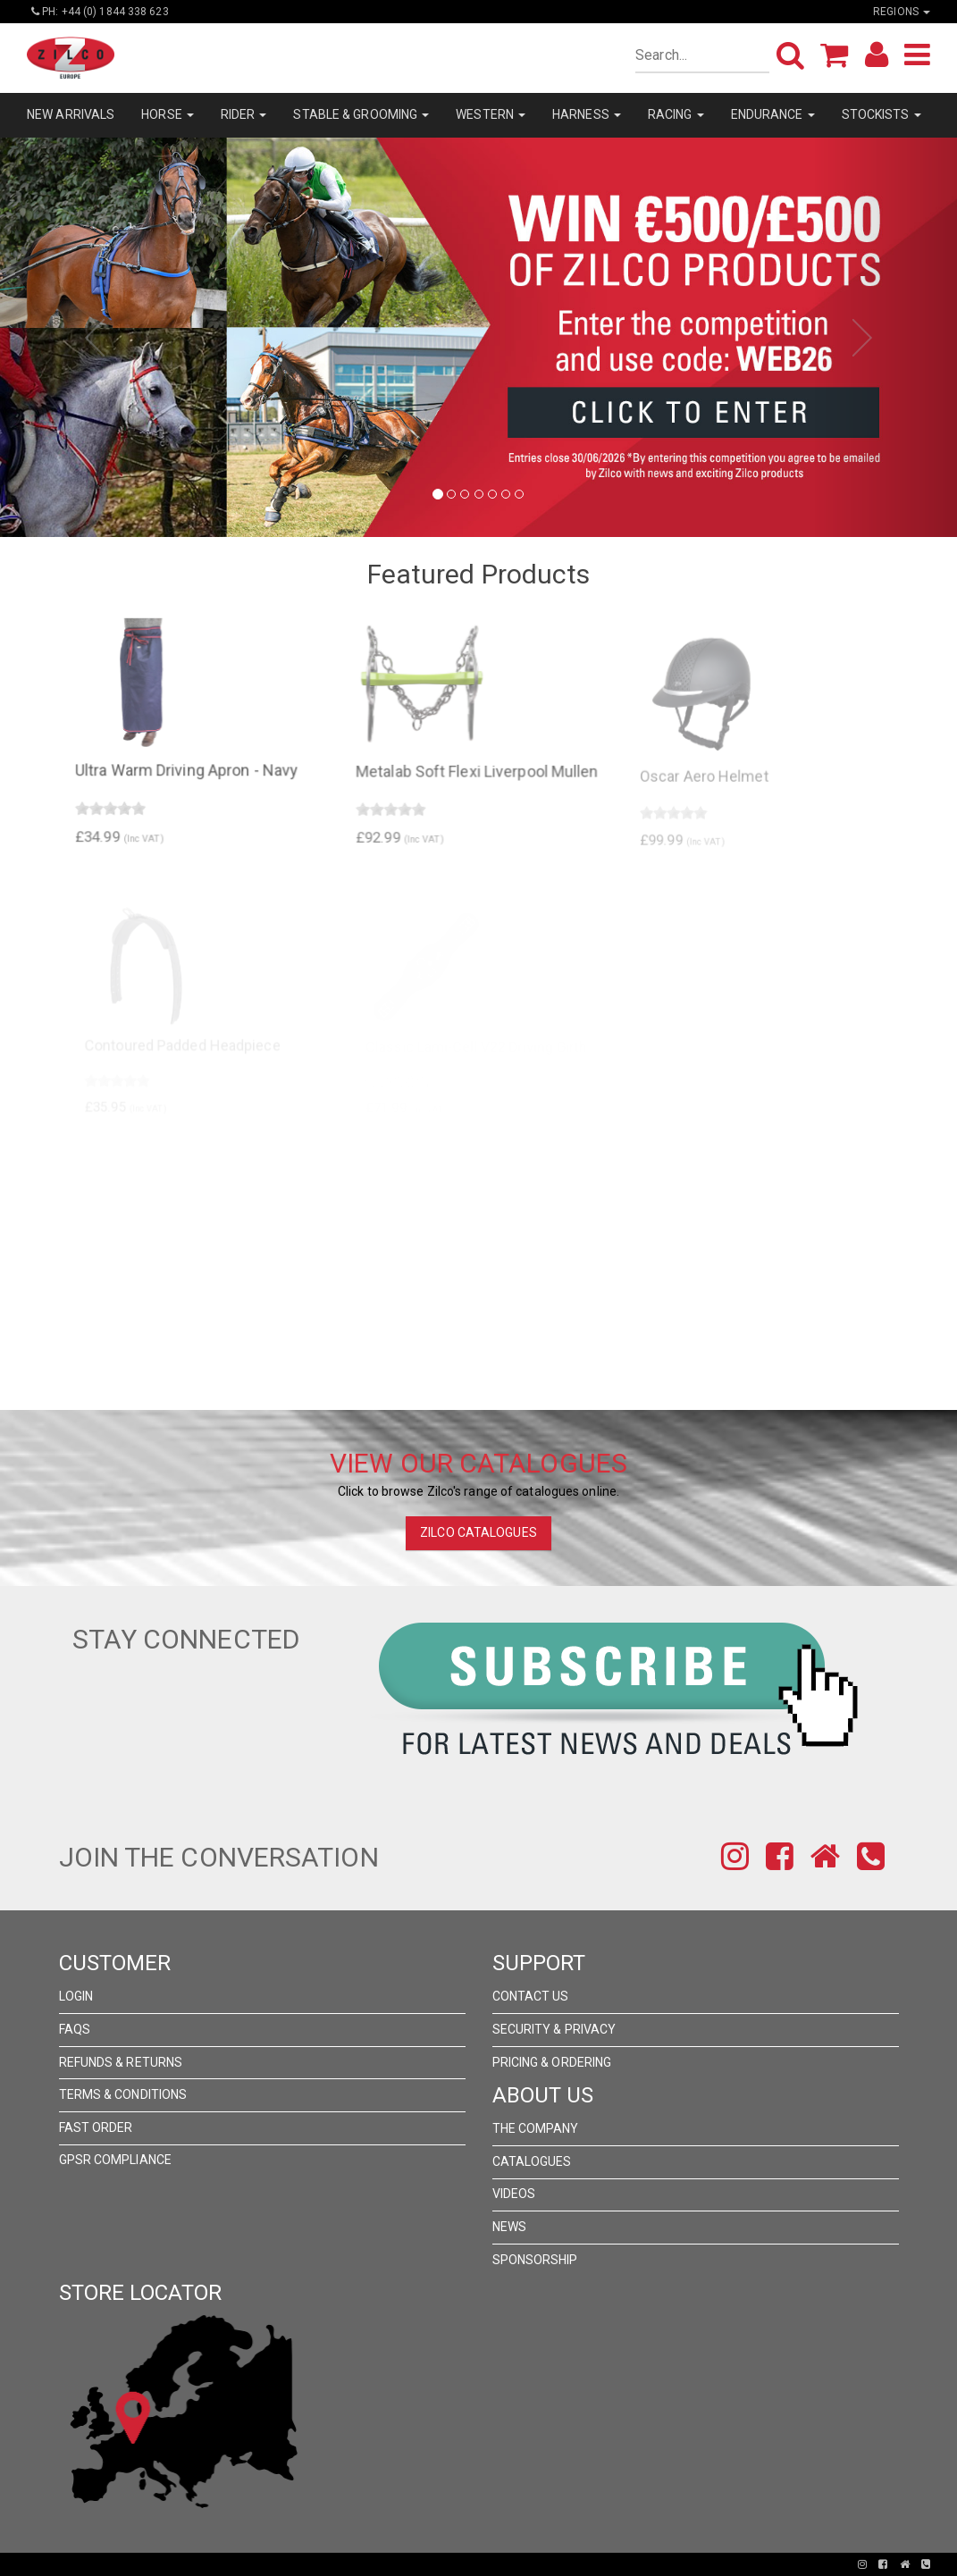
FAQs (74, 2029)
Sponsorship (535, 2260)
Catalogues (532, 2161)
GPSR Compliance (115, 2159)
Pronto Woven (416, 2564)
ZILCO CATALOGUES (478, 1532)
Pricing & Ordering (552, 2062)
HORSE (167, 114)
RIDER (244, 114)
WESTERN (490, 114)
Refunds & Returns (121, 2062)
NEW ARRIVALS (70, 114)
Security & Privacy (554, 2029)
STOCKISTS (881, 114)
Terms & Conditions (123, 2094)
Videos (514, 2193)
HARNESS (586, 114)
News (509, 2226)
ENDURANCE (773, 114)
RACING (676, 114)
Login (76, 1996)
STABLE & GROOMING (361, 114)
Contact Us (530, 1996)
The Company (535, 2128)
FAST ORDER (96, 2127)
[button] (72, 337)
